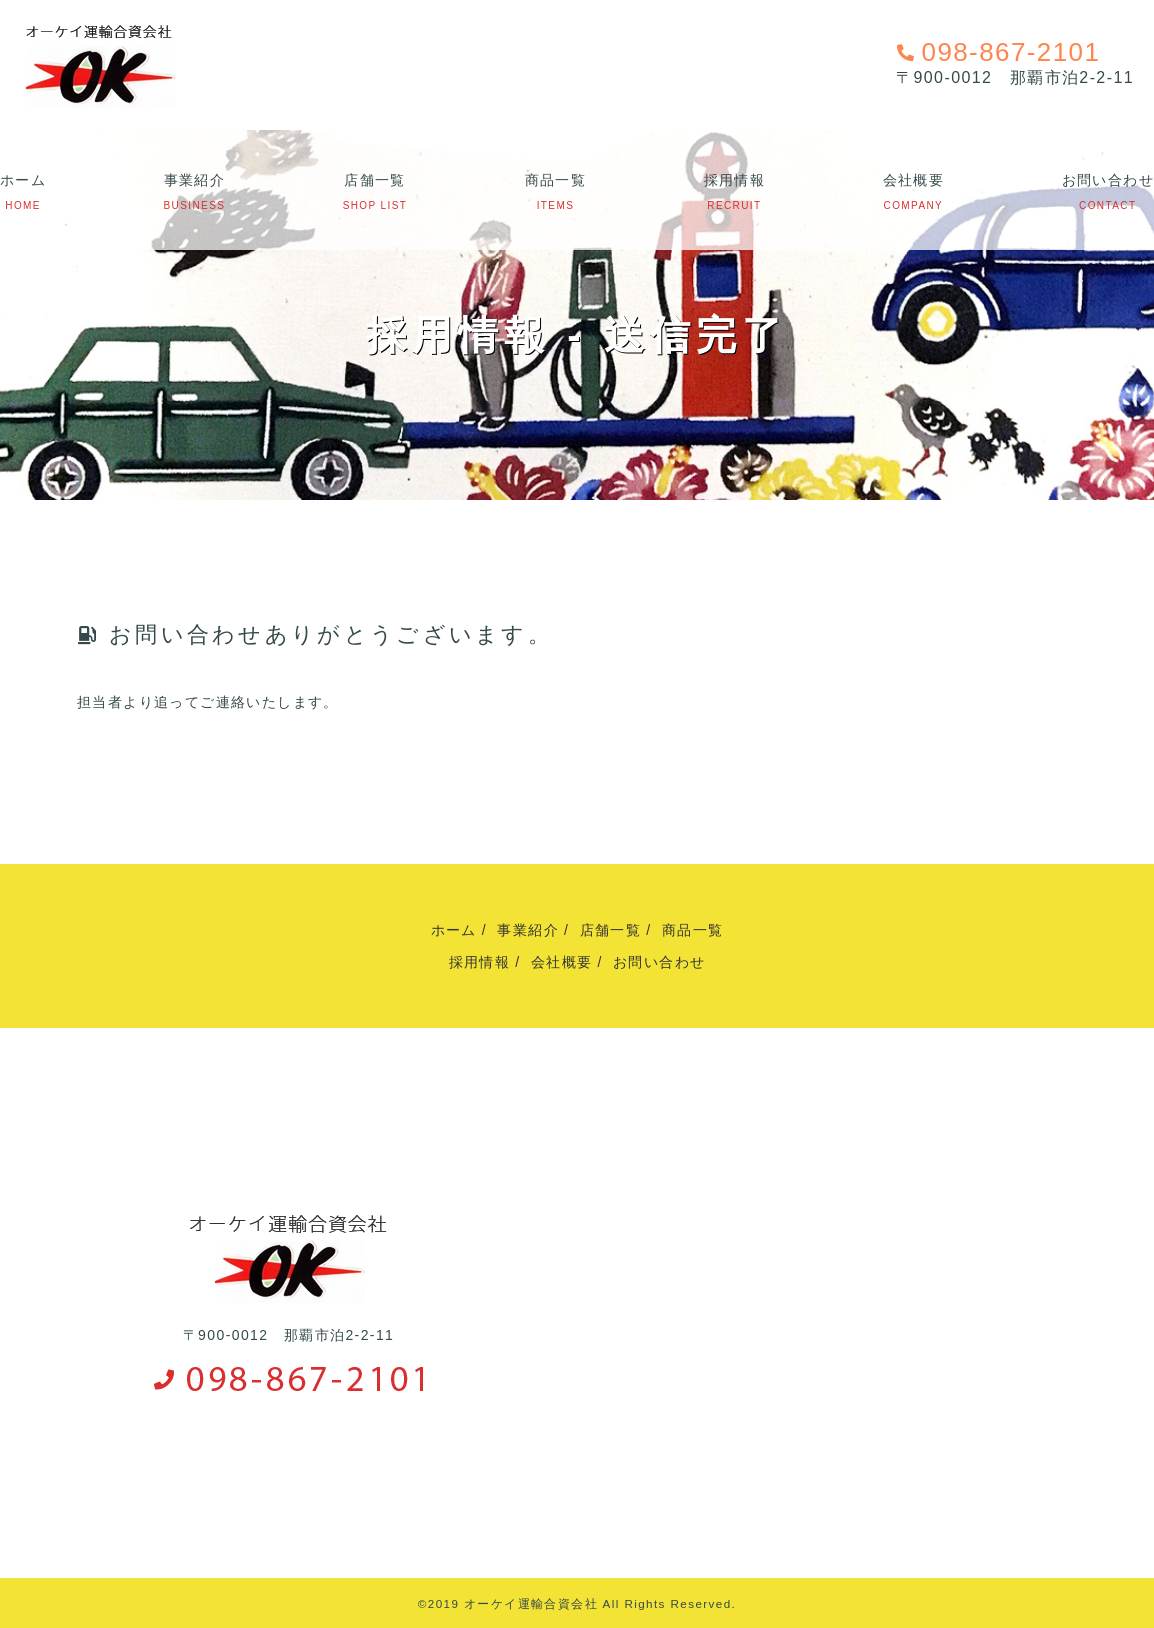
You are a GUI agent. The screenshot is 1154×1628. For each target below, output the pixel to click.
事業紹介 (195, 180)
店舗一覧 (375, 180)
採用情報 (735, 180)
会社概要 (914, 180)
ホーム (23, 180)
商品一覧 (556, 180)
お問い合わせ (1108, 180)
